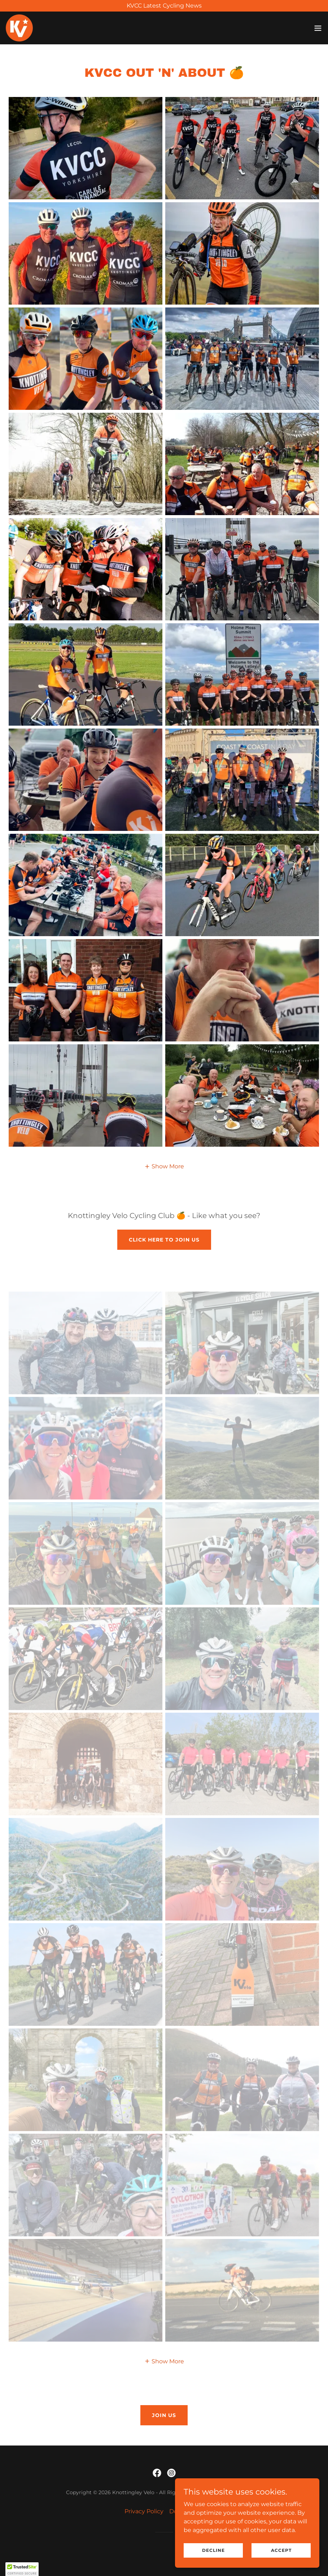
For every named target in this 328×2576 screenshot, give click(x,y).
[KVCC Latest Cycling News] (164, 5)
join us (164, 2415)
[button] (318, 28)
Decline (213, 2550)
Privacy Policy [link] (143, 2511)
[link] (19, 27)
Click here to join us (164, 1239)
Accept (281, 2550)
